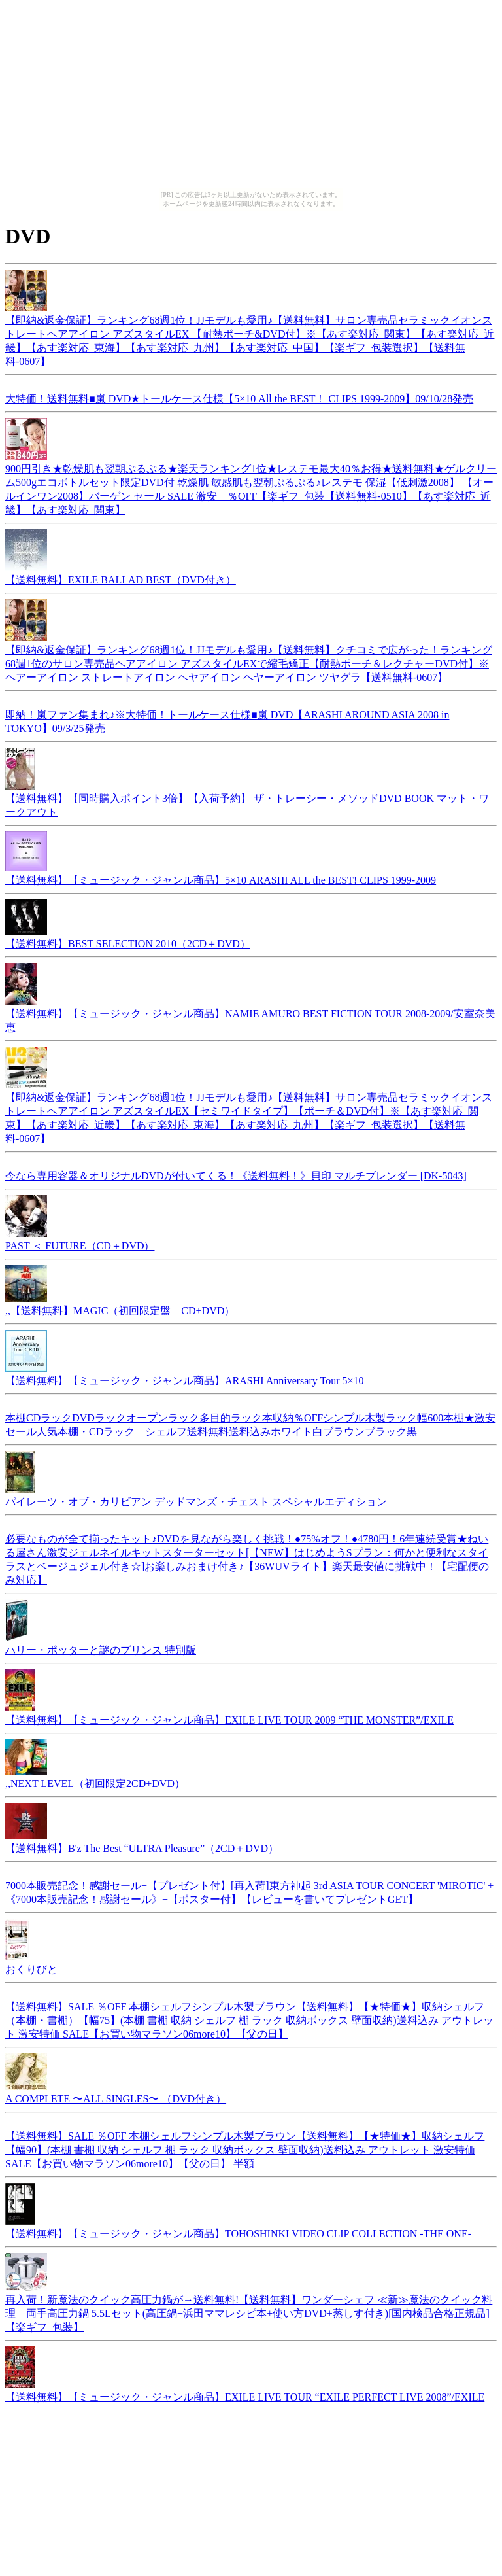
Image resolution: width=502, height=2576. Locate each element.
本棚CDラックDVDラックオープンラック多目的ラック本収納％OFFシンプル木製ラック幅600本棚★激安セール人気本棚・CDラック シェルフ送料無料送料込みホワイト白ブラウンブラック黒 (250, 1422)
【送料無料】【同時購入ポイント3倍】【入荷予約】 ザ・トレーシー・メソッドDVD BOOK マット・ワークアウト (247, 799)
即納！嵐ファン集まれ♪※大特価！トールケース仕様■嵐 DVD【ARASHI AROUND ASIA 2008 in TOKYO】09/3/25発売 (227, 719)
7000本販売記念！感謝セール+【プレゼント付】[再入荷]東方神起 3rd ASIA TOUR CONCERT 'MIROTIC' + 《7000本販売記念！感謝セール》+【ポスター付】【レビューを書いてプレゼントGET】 (249, 1890)
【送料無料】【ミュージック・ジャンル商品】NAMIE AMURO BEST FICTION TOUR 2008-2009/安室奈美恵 (250, 1014)
